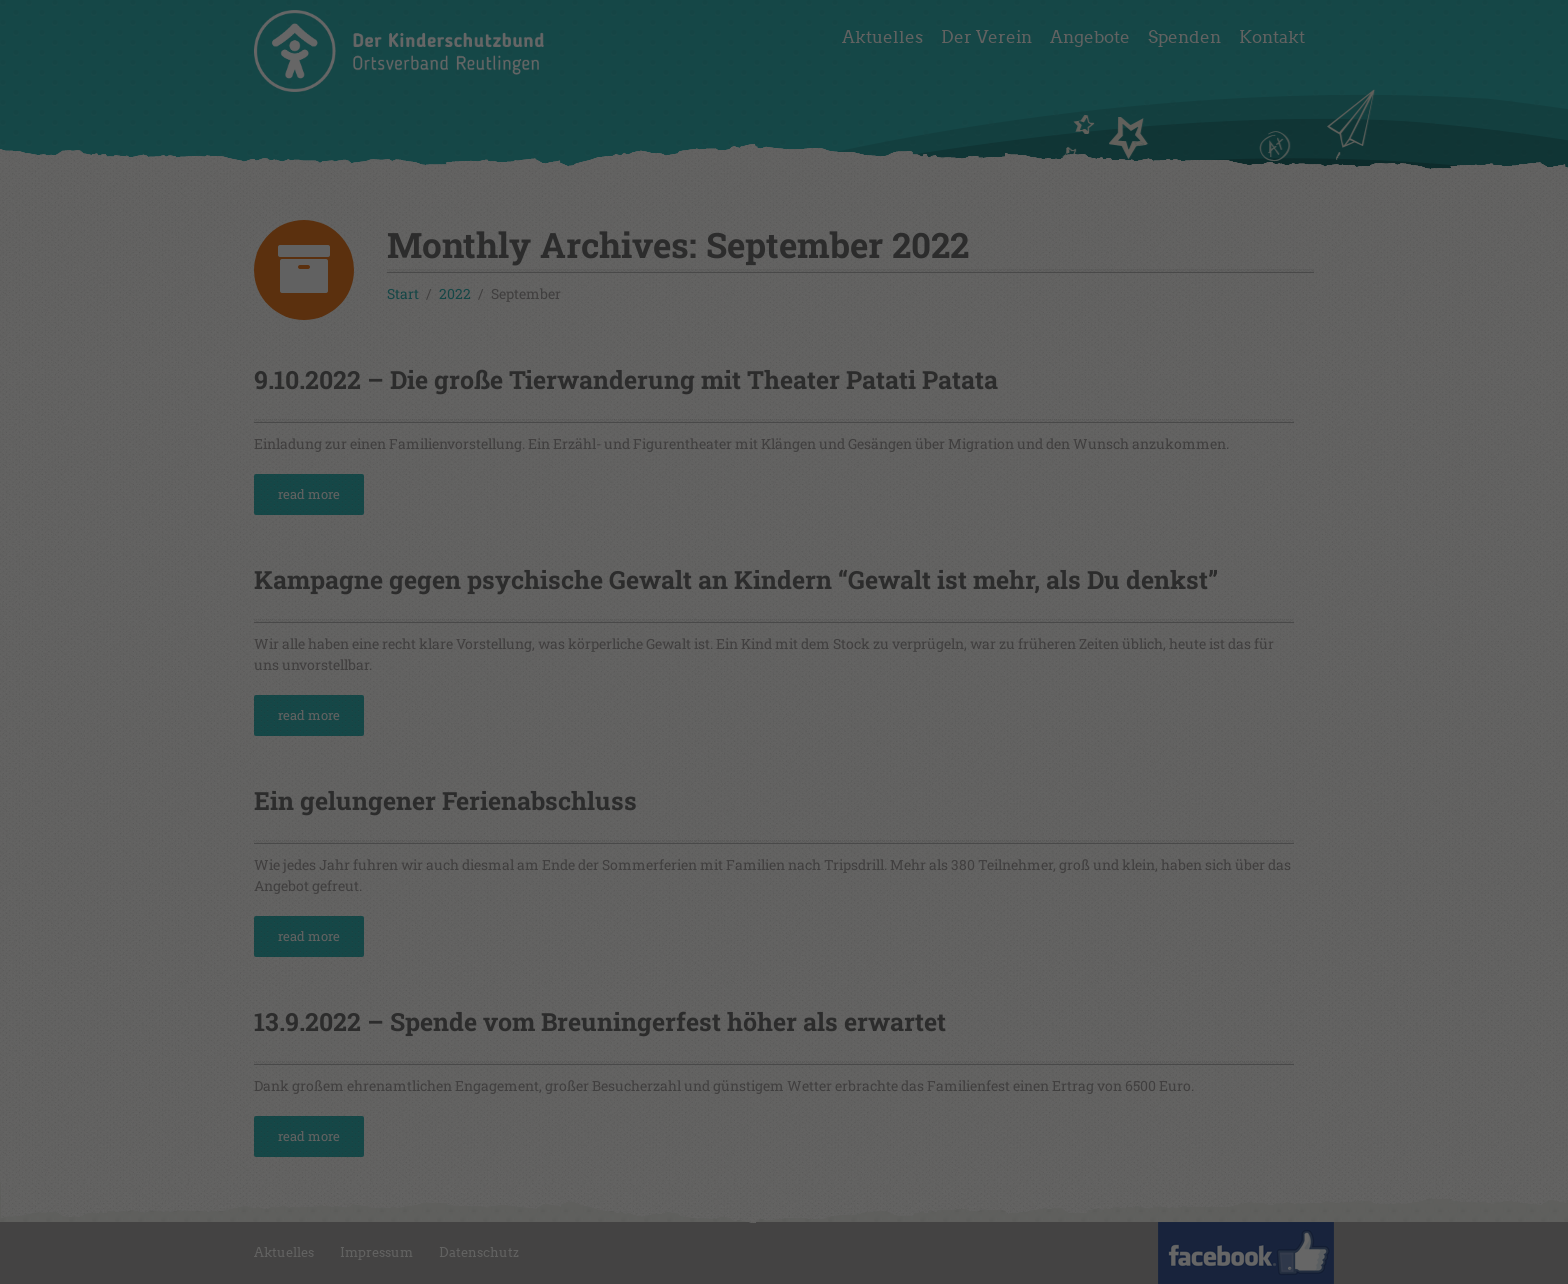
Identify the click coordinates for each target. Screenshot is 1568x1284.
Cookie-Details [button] (692, 547)
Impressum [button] (886, 547)
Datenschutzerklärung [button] (794, 547)
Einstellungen (608, 269)
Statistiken (758, 314)
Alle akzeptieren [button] (784, 385)
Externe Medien (939, 314)
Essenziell (596, 314)
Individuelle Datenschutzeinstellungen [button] (784, 503)
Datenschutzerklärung (734, 249)
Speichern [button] (784, 444)
